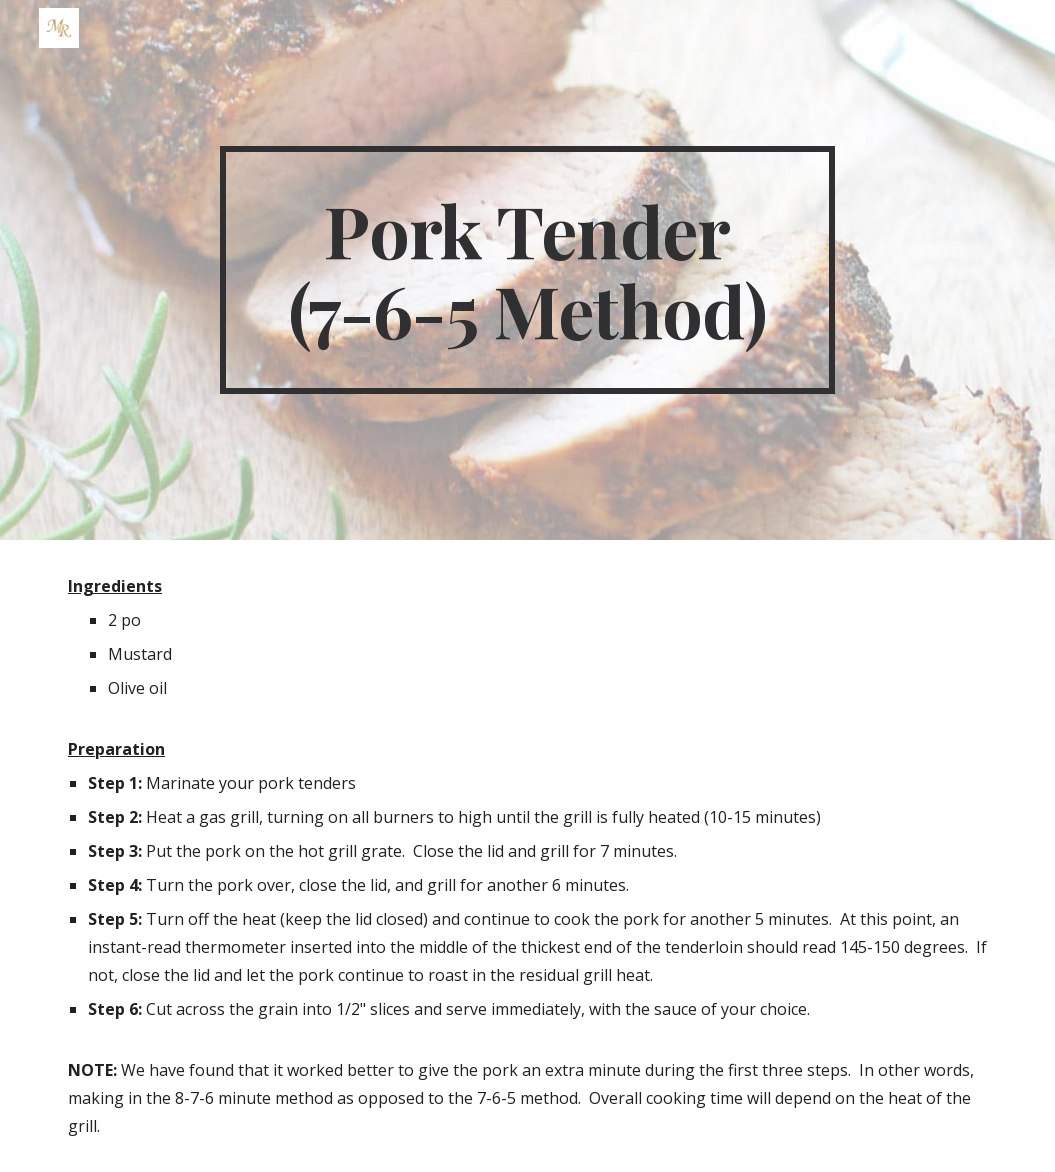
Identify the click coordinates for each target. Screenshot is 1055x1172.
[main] (527, 270)
